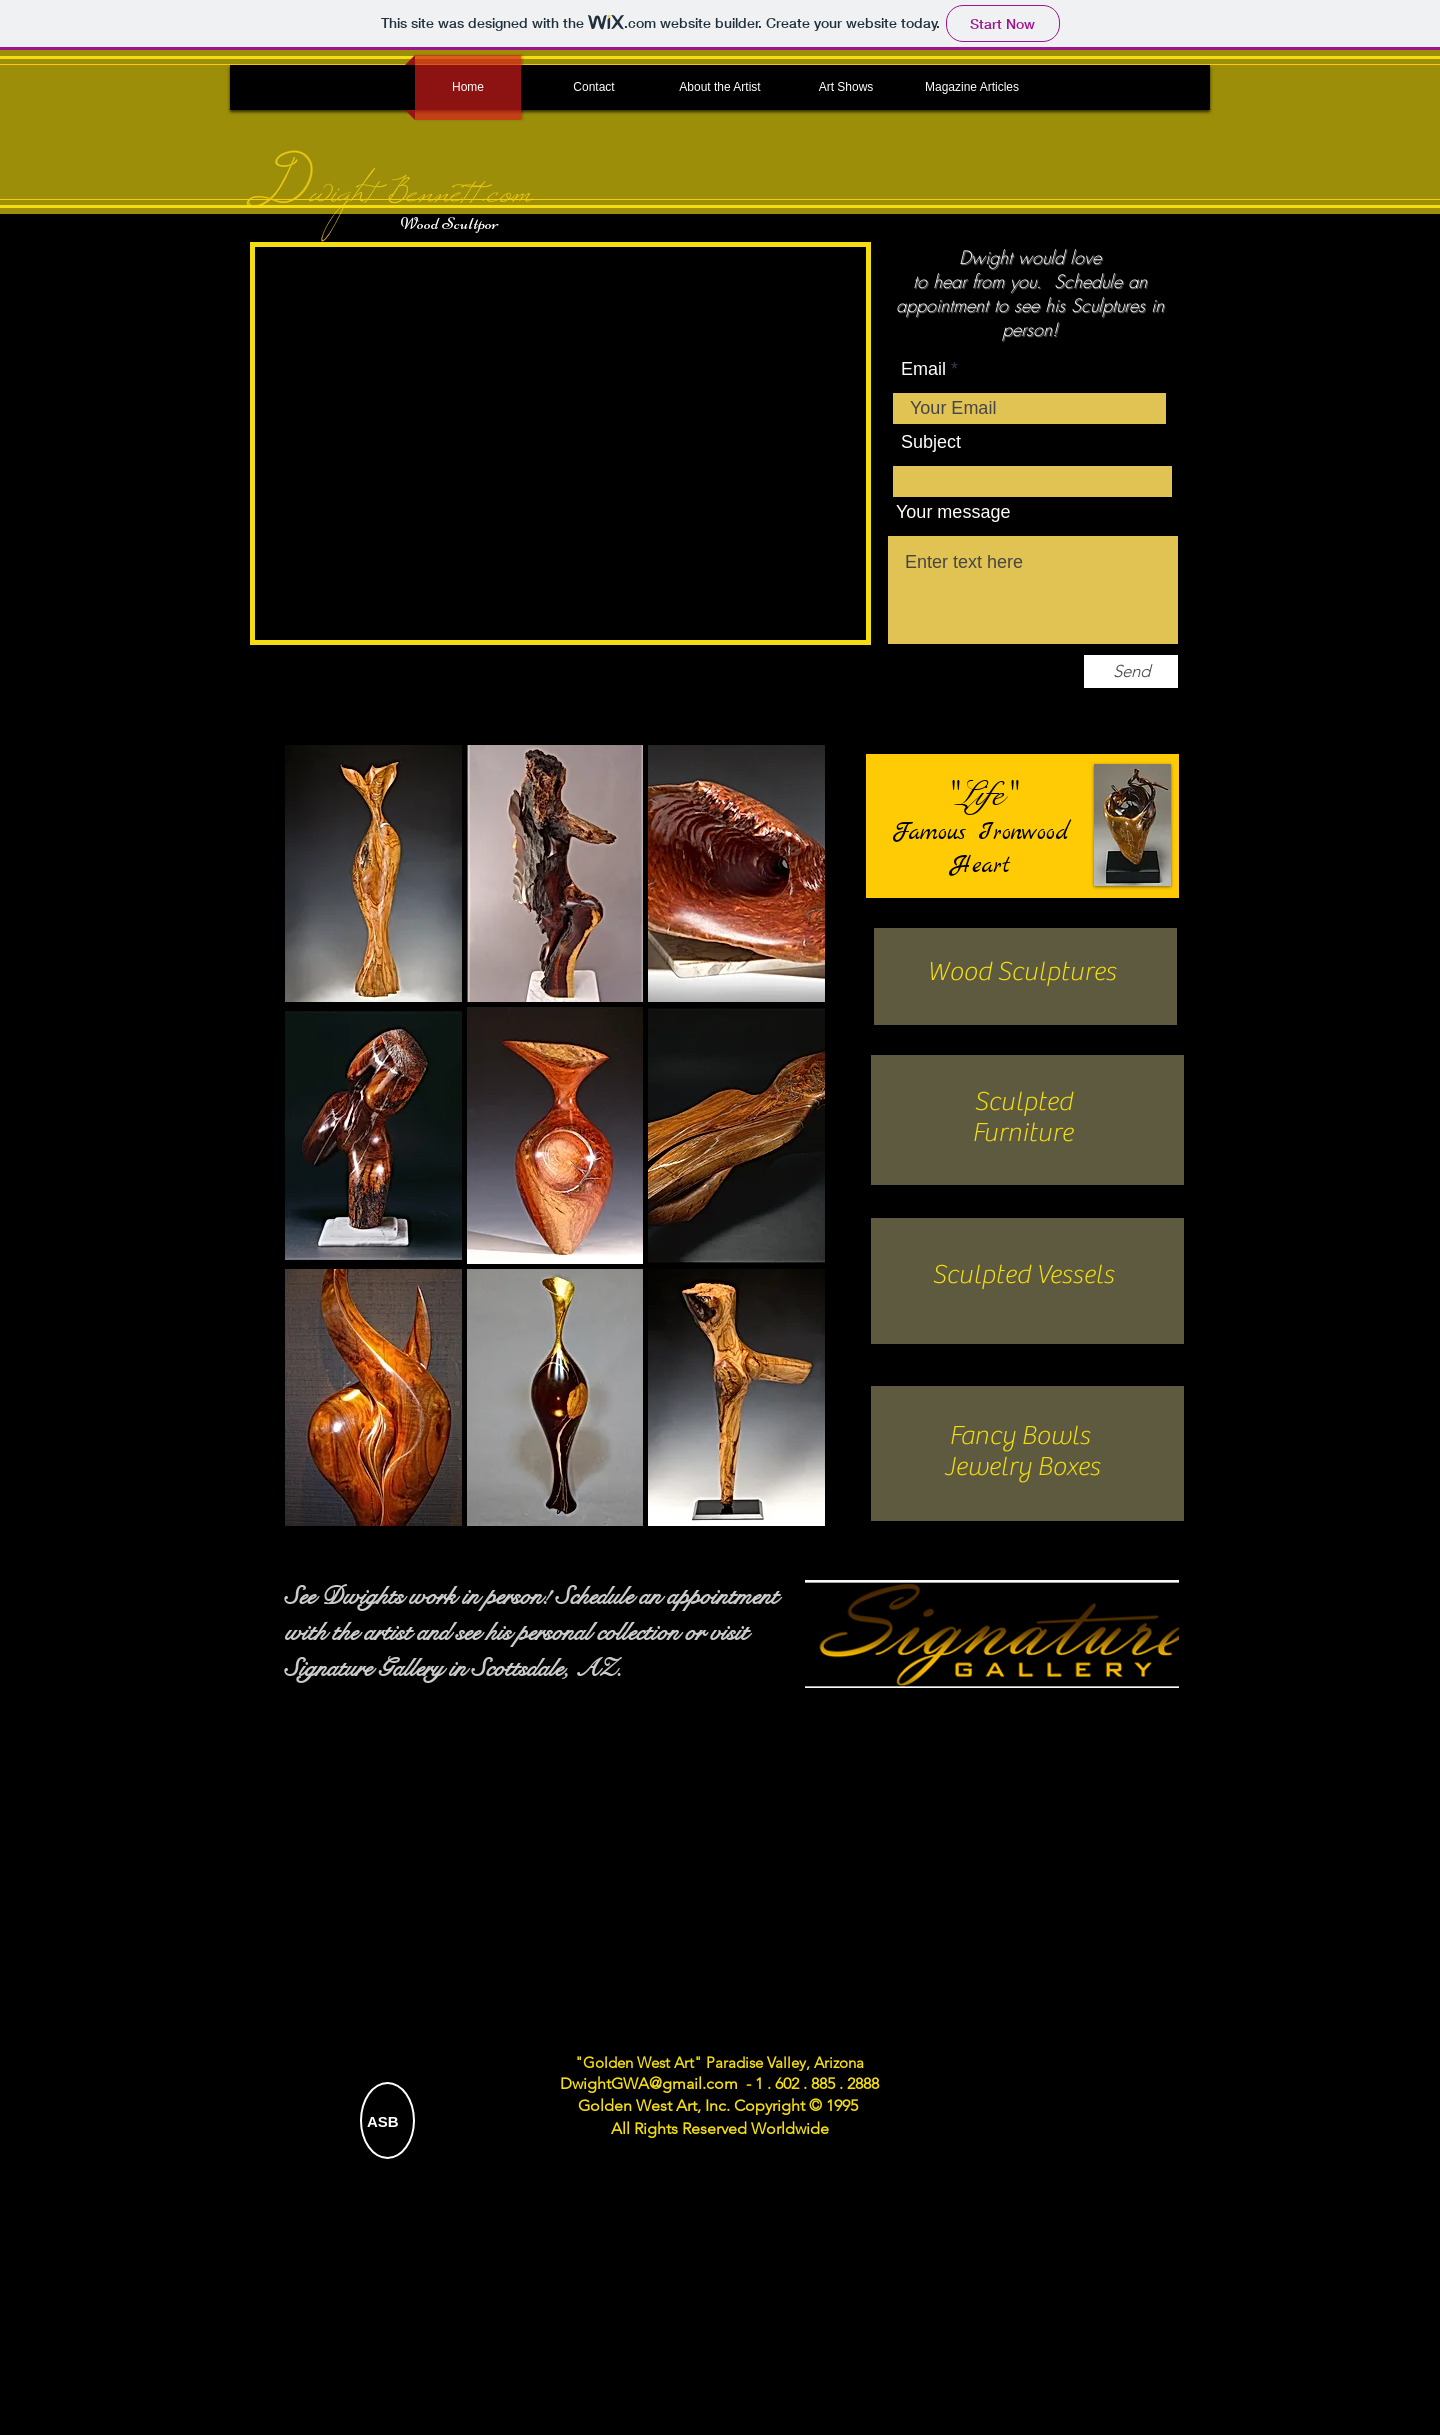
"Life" (980, 794)
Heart (981, 866)
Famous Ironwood (981, 833)
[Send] (1131, 671)
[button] (373, 873)
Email (923, 369)
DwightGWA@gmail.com (649, 2083)
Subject (931, 442)
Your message (953, 512)
